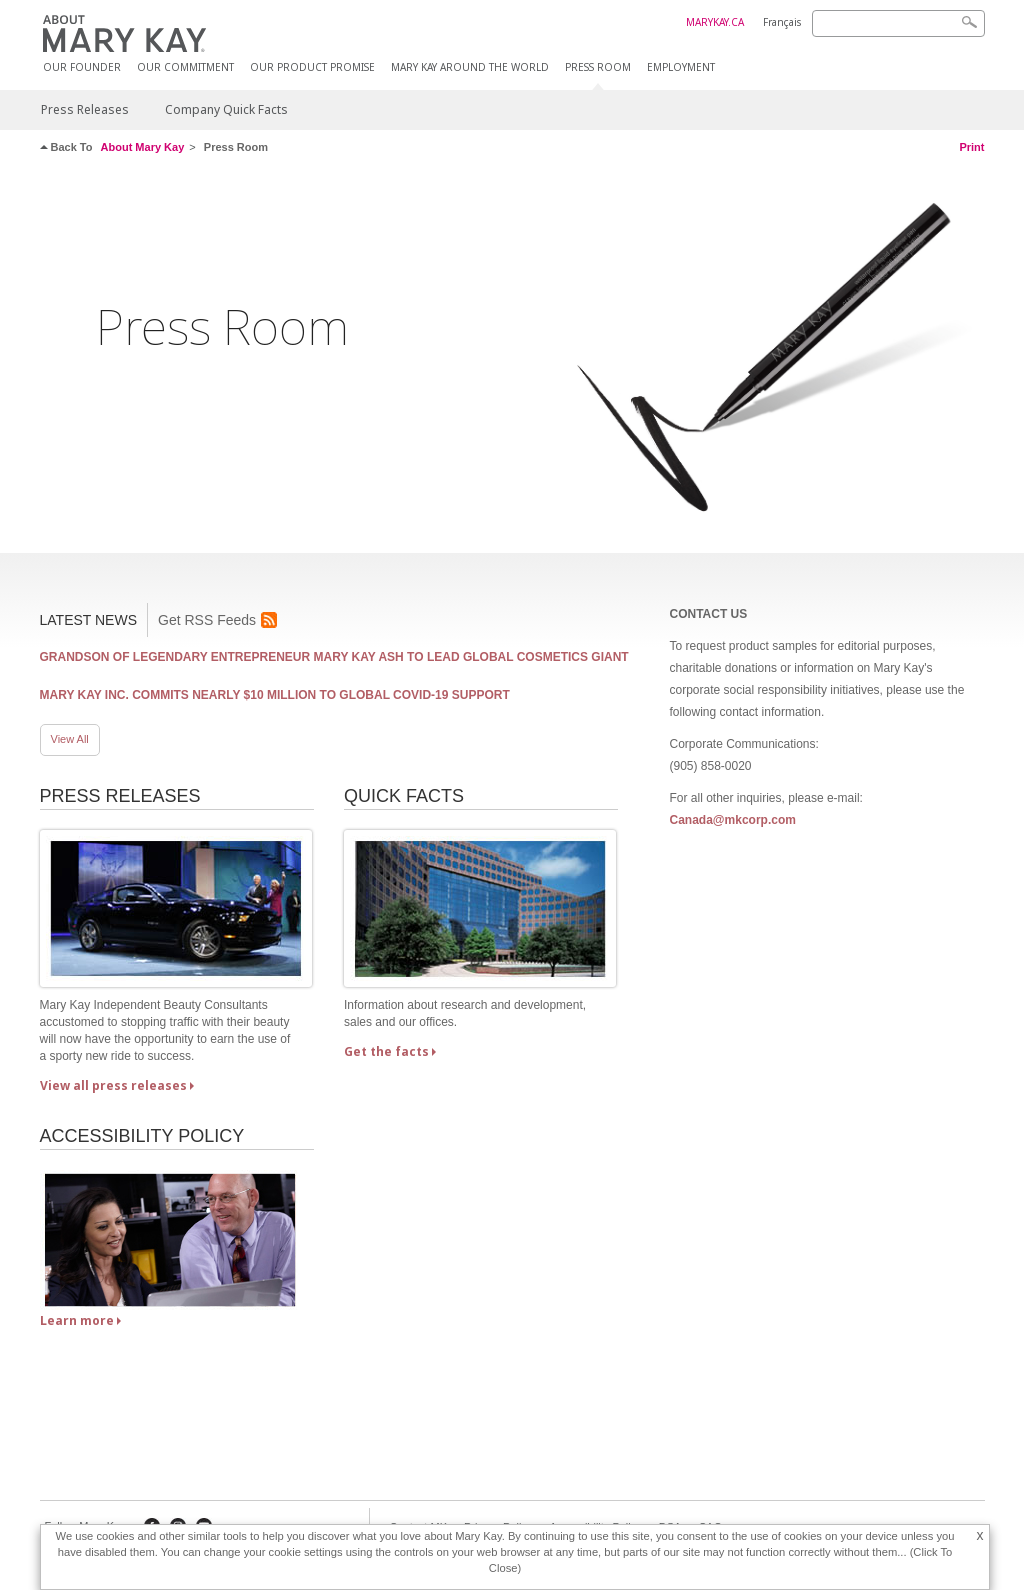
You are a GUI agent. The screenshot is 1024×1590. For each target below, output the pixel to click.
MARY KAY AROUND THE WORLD (470, 67)
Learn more (77, 1320)
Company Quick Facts (226, 109)
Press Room (598, 67)
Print (971, 147)
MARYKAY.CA (715, 22)
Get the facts (386, 1051)
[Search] (898, 23)
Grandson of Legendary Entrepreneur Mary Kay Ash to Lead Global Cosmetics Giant (334, 657)
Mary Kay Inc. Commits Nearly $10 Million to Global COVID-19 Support (275, 695)
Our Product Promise (312, 67)
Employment (681, 67)
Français (782, 22)
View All (70, 739)
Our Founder (82, 67)
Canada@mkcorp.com (732, 820)
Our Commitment (185, 67)
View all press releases (113, 1085)
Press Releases (85, 109)
